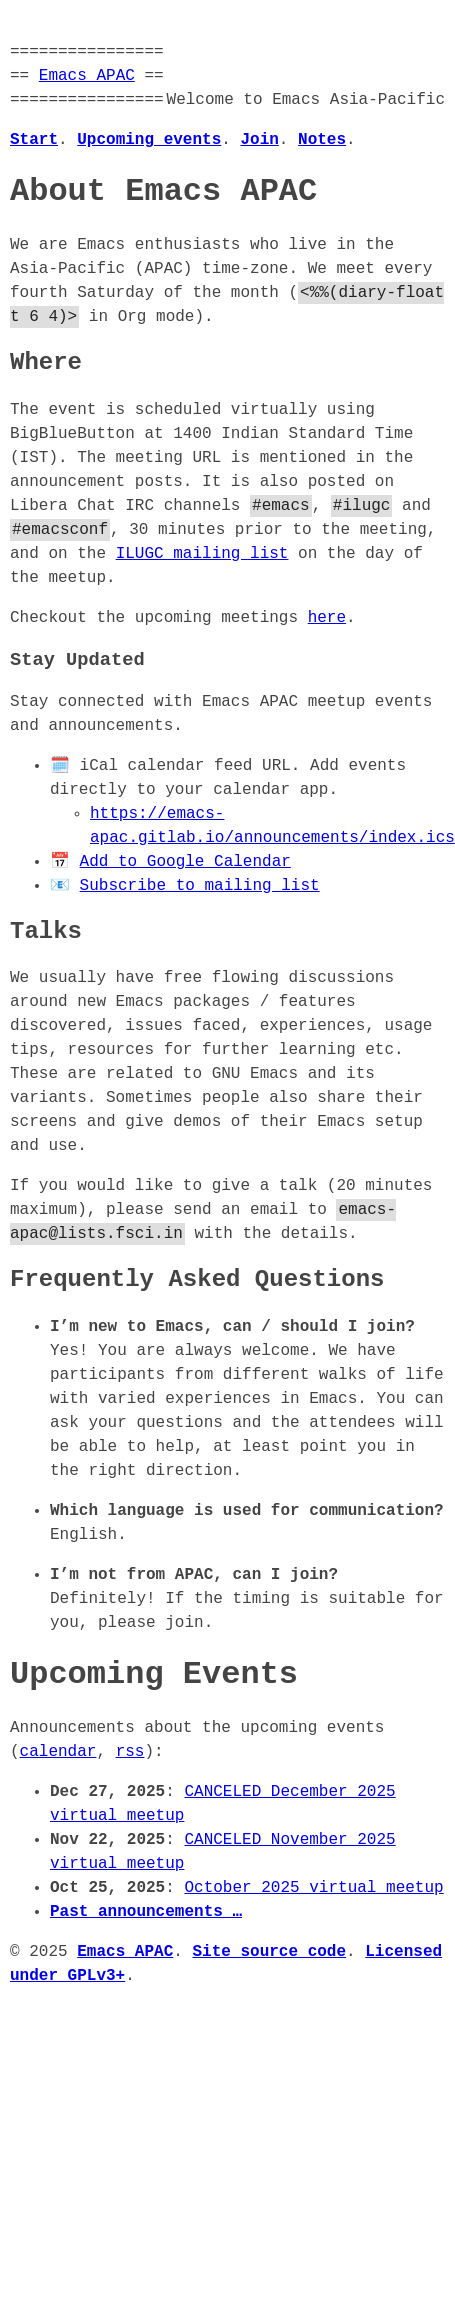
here (327, 618)
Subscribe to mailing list (200, 886)
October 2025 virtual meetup (313, 1888)
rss (130, 1752)
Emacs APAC (87, 76)
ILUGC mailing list (202, 554)
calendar (58, 1752)
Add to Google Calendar (185, 862)
